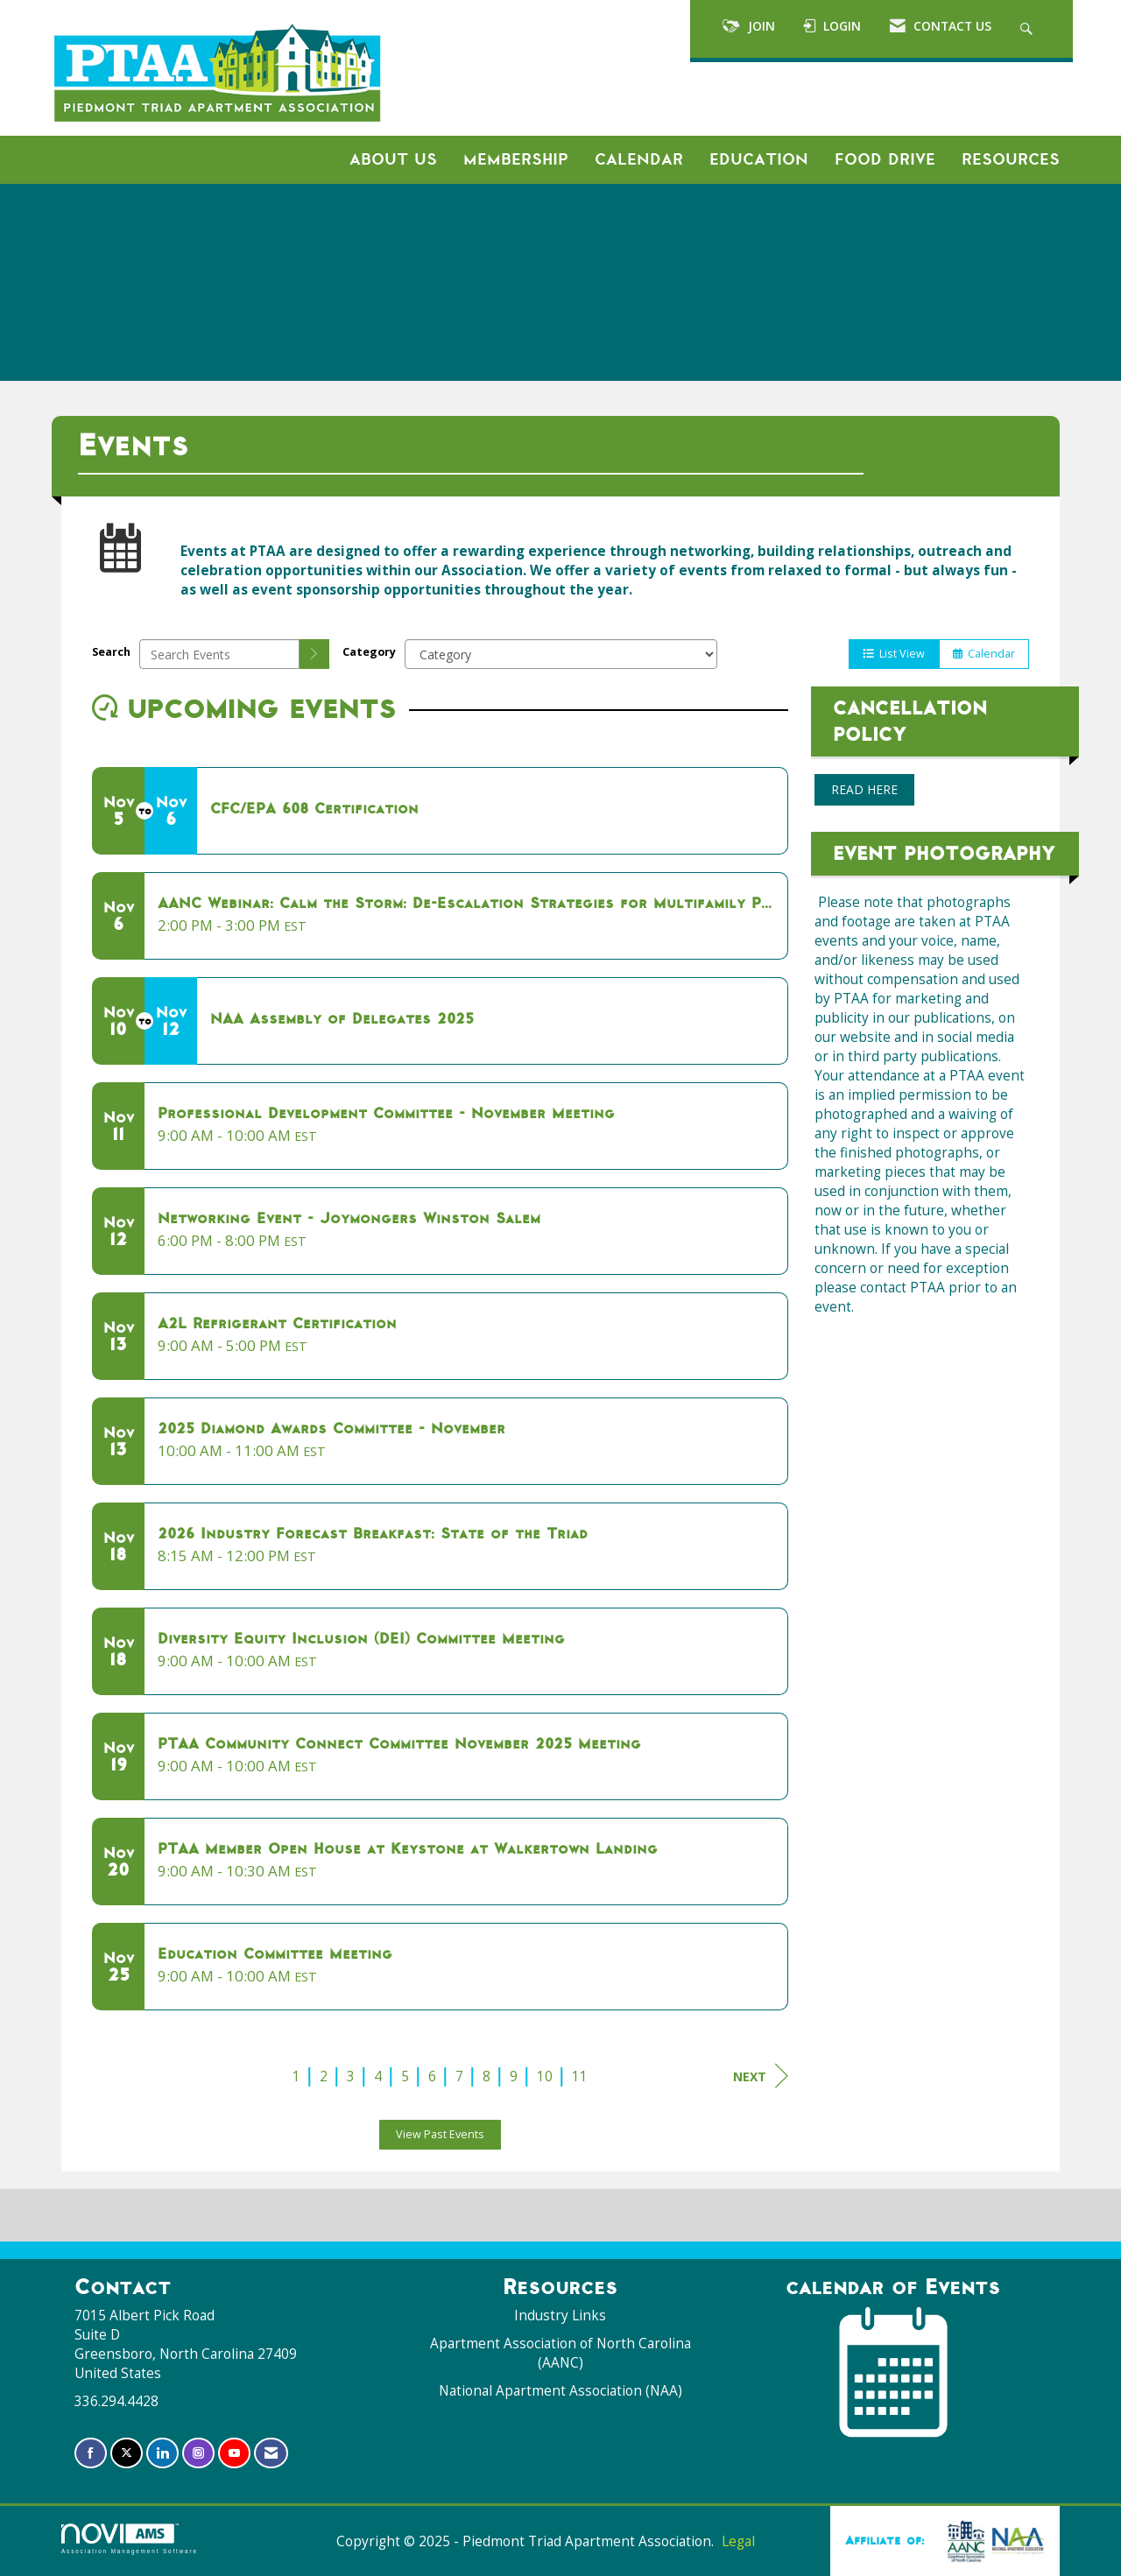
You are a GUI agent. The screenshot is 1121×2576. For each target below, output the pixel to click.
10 (545, 2076)
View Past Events (440, 2134)
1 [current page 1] (296, 2076)
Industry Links (560, 2315)
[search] (314, 654)
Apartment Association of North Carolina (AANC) (560, 2353)
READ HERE (864, 789)
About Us (393, 159)
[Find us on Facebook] (90, 2453)
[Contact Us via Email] (271, 2453)
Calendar (639, 159)
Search (111, 651)
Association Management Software (129, 2538)
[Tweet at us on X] (126, 2453)
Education (758, 159)
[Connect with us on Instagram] (198, 2453)
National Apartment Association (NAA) (560, 2391)
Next (760, 2076)
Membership (515, 159)
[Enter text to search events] (219, 654)
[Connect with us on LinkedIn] (162, 2453)
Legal (738, 2541)
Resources (1011, 159)
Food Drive (885, 159)
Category (369, 651)
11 (580, 2076)
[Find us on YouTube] (234, 2453)
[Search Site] (1028, 29)
